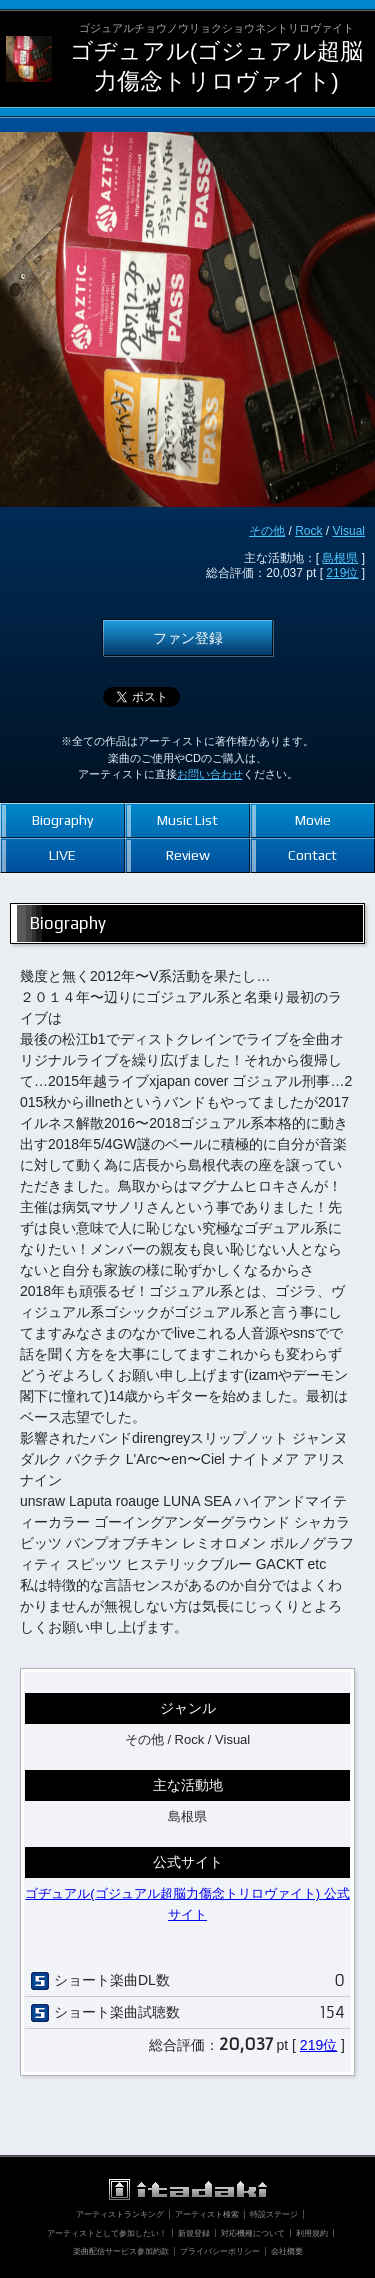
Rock (308, 531)
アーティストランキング (120, 2214)
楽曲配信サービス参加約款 (121, 2251)
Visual (349, 531)
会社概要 (287, 2251)
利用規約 (312, 2233)
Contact (312, 855)
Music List (187, 820)
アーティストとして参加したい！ (107, 2233)
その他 (267, 531)
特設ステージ (274, 2214)
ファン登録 (188, 638)
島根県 (340, 558)
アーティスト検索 (207, 2214)
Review (188, 855)
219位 (342, 573)
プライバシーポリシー (220, 2251)
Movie (313, 820)
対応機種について (253, 2233)
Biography (62, 820)
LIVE (62, 855)
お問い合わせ (210, 774)
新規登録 (194, 2233)
